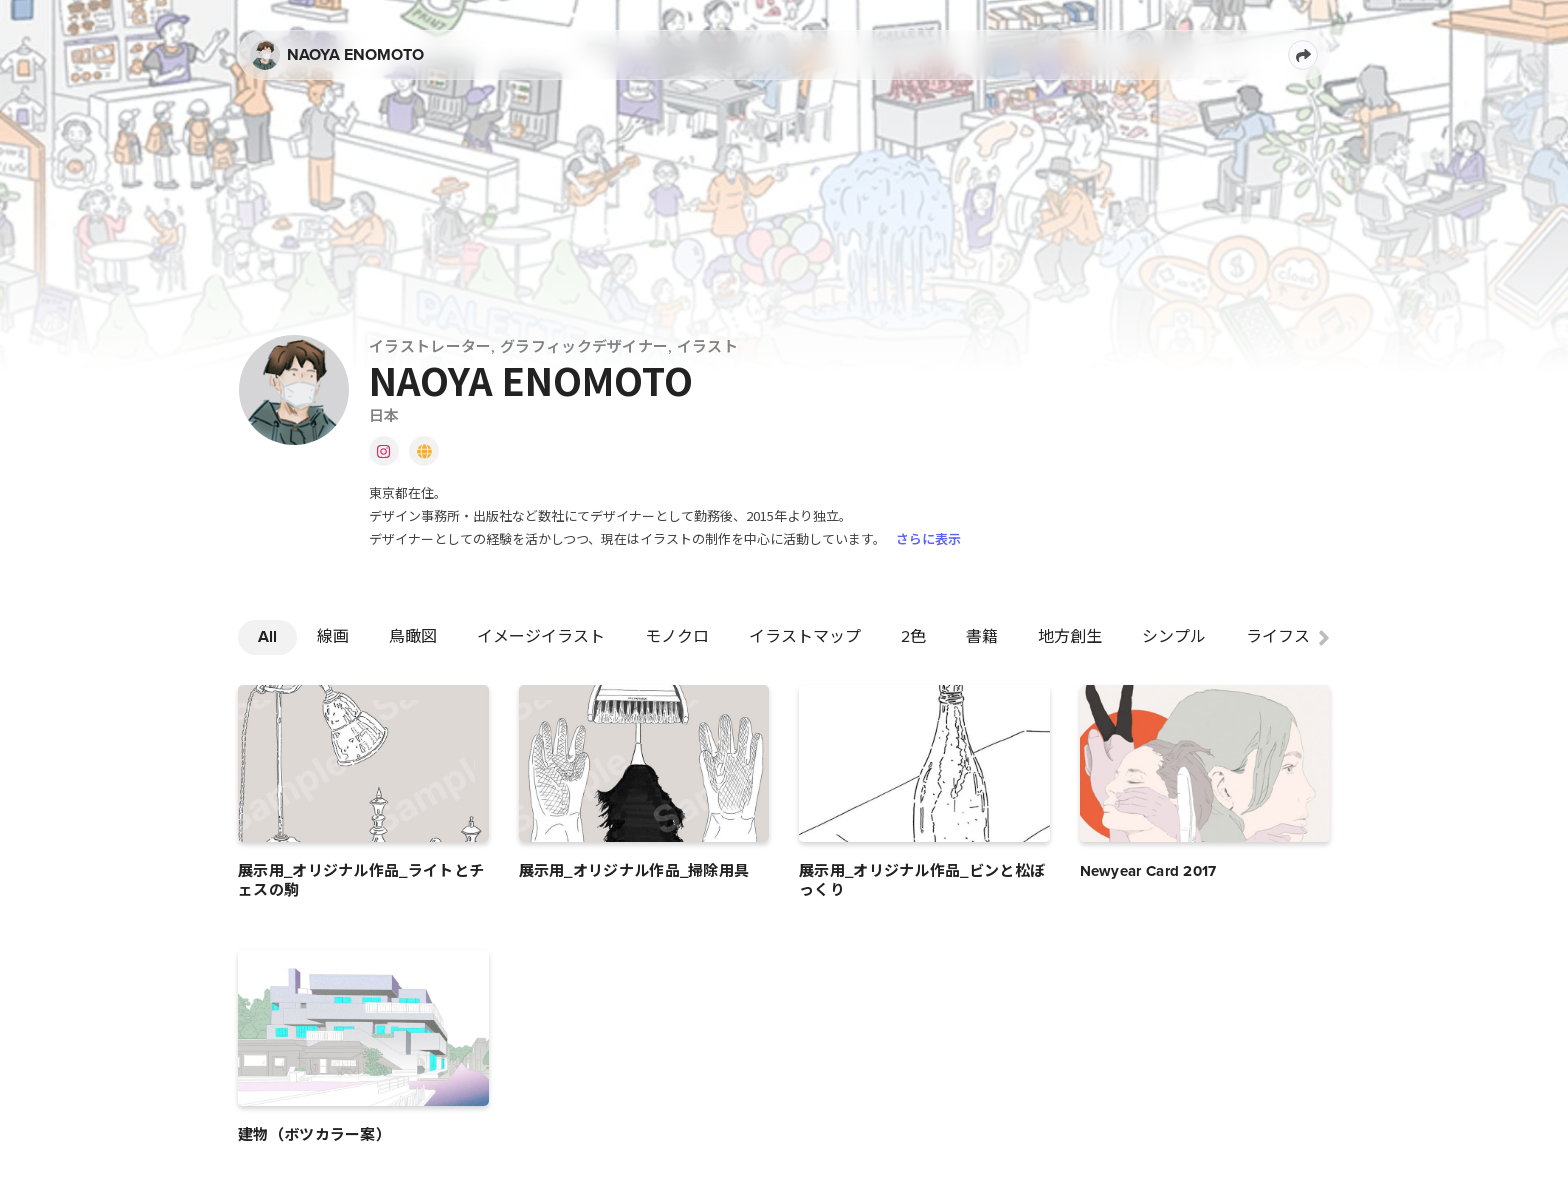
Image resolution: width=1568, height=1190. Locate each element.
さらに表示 (928, 538)
